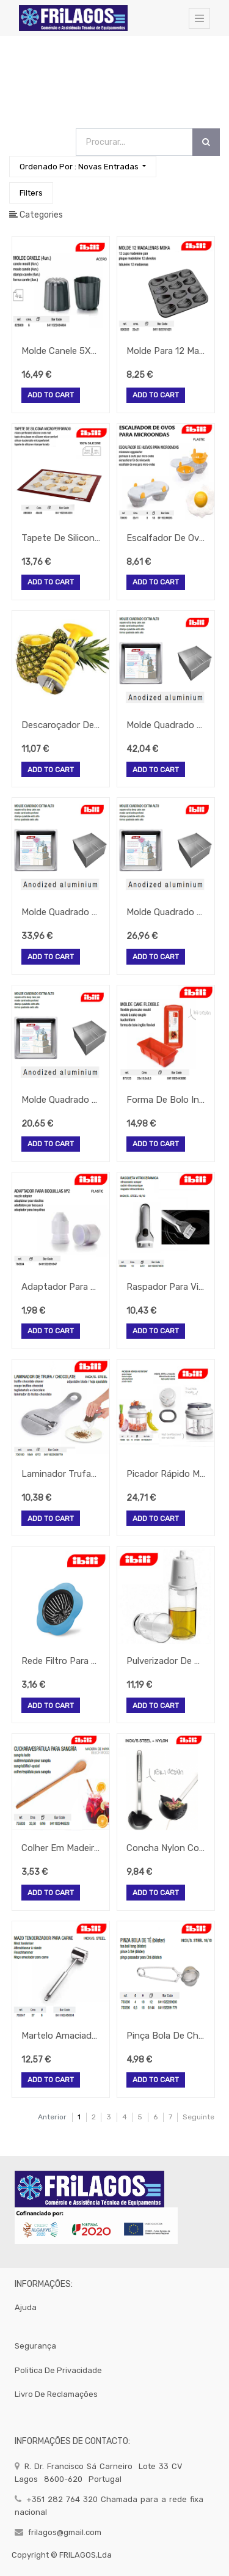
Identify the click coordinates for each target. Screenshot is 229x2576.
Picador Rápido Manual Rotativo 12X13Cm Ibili (165, 1473)
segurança (35, 2345)
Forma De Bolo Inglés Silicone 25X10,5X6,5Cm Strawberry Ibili (165, 1099)
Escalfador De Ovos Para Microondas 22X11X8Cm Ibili (165, 537)
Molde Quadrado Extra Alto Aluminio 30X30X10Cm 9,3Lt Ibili (165, 724)
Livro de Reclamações (56, 2394)
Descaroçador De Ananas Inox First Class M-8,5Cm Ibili (60, 724)
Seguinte (198, 2117)
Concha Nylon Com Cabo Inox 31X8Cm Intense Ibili (165, 1847)
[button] (82, 166)
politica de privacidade (58, 2370)
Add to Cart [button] (50, 395)
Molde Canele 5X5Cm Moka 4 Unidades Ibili (60, 350)
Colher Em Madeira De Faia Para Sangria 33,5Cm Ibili (60, 1847)
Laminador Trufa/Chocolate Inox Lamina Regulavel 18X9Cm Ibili (60, 1473)
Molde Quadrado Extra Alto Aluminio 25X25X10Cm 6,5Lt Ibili (60, 912)
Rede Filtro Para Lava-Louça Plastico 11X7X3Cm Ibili (60, 1660)
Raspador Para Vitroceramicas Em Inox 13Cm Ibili (165, 1286)
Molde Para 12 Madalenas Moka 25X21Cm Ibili (165, 350)
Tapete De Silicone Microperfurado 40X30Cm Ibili (60, 537)
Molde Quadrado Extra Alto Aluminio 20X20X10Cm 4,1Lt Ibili (165, 912)
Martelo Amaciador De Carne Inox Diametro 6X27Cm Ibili (60, 2035)
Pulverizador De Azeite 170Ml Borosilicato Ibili (165, 1660)
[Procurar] (206, 142)
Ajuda (26, 2307)
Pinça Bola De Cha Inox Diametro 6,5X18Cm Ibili (165, 2035)
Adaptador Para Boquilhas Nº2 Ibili (60, 1286)
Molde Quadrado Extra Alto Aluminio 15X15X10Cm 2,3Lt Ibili (60, 1099)
